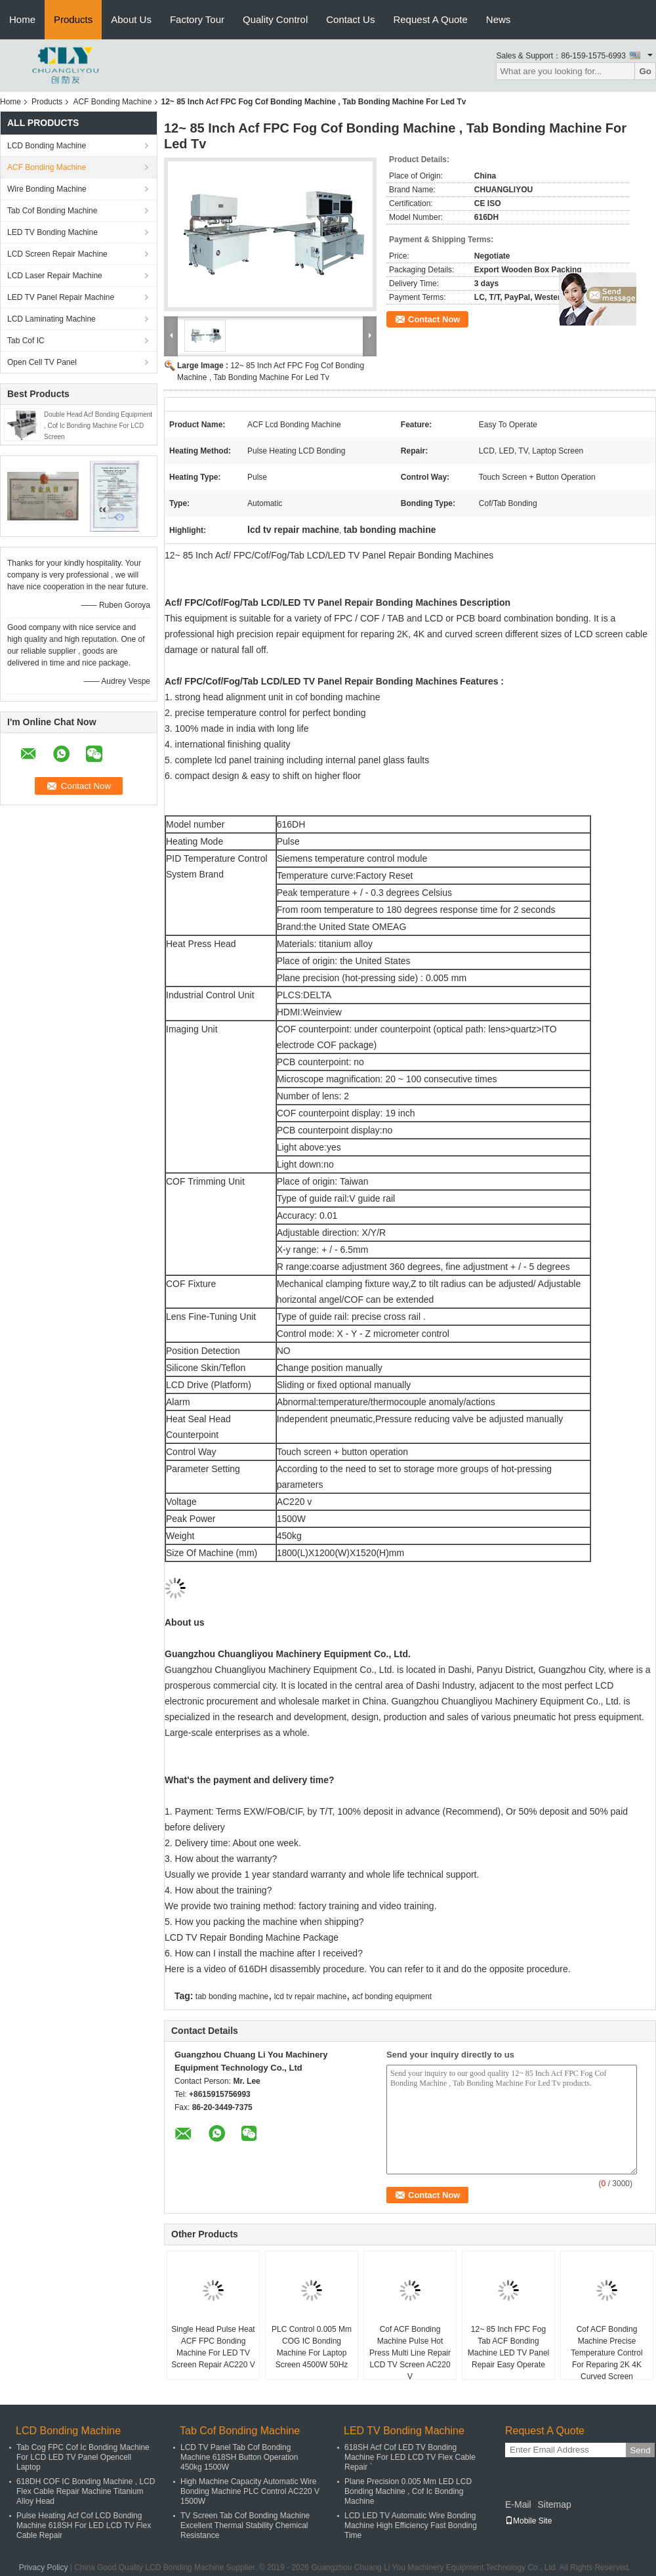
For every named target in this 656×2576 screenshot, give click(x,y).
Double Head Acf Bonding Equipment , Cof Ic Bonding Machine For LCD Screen (98, 425)
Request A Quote (430, 19)
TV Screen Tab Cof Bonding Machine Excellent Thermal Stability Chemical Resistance (245, 2525)
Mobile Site (528, 2520)
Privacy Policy (43, 2567)
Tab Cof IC (26, 340)
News (498, 19)
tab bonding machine (231, 1996)
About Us (131, 19)
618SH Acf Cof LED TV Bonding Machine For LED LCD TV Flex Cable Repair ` (410, 2457)
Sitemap (554, 2504)
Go (645, 71)
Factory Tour (197, 19)
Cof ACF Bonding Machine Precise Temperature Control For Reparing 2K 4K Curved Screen (606, 2353)
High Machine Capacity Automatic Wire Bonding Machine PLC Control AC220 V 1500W (249, 2491)
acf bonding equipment (392, 1996)
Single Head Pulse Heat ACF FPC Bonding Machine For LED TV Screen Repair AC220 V (213, 2347)
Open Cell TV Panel (42, 362)
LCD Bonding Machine (46, 145)
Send (640, 2450)
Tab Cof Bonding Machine (52, 210)
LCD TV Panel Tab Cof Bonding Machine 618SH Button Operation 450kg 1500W (239, 2457)
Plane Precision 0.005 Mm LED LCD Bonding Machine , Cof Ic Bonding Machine (408, 2491)
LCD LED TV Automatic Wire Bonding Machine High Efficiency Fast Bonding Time (410, 2525)
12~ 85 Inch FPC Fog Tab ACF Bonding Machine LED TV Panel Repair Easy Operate (509, 2347)
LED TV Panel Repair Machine (60, 297)
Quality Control (275, 19)
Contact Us (350, 19)
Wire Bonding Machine (47, 189)
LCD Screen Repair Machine (57, 254)
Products (73, 19)
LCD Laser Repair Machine (54, 275)
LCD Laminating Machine (51, 319)
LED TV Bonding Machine (52, 232)
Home (22, 19)
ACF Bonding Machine (112, 101)
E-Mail (518, 2504)
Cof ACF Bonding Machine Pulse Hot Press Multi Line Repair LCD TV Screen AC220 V (410, 2353)
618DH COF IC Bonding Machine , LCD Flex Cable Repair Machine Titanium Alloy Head (85, 2491)
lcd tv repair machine (310, 1996)
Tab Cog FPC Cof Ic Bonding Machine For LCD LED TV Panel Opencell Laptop (83, 2457)
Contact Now (434, 319)
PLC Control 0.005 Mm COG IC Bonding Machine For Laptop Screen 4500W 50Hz (312, 2347)
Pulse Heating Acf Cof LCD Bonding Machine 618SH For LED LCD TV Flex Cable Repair (83, 2525)
